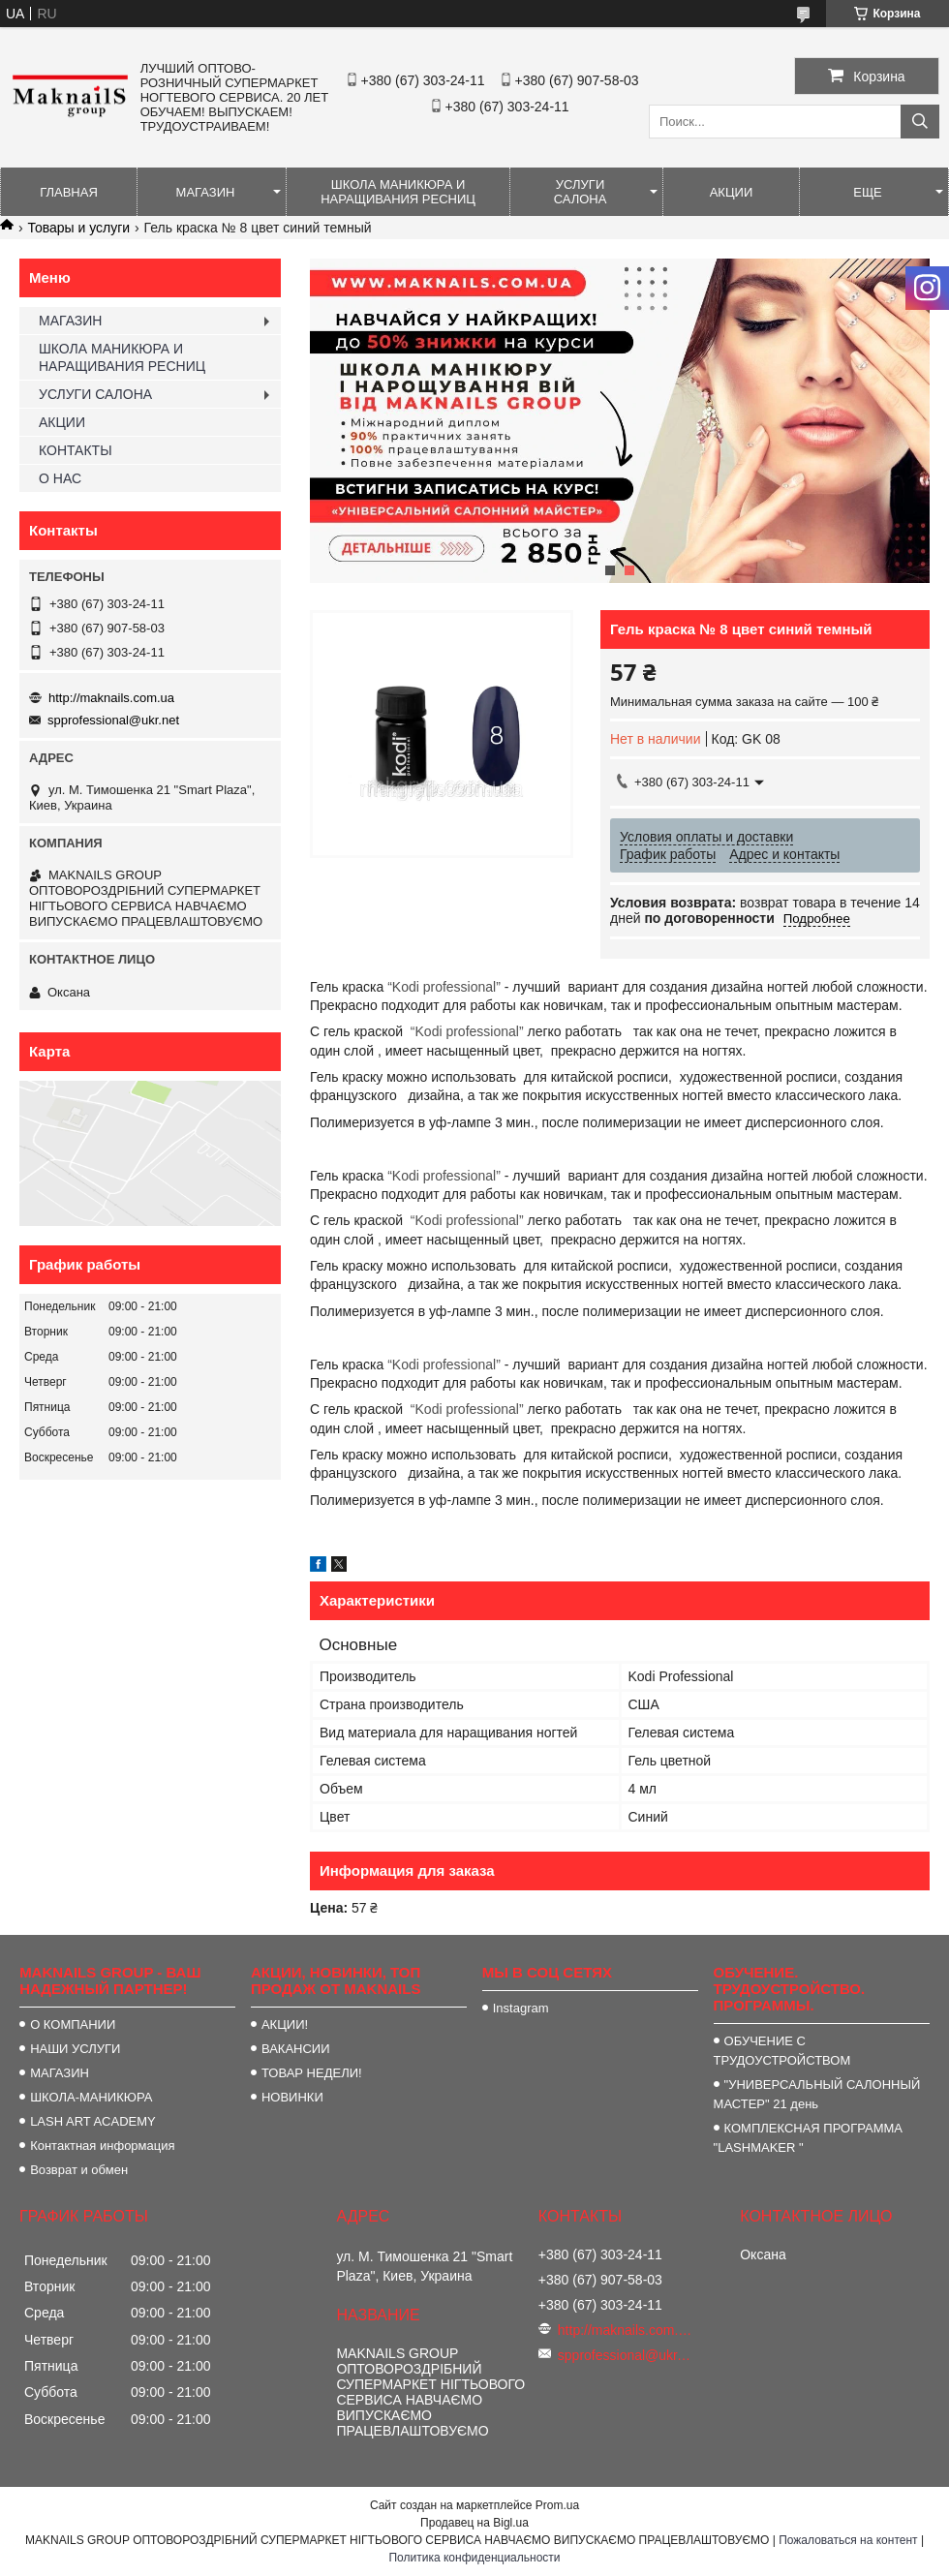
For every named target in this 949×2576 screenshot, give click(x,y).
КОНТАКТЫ (75, 450)
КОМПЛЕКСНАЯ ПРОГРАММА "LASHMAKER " (808, 2138)
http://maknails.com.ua (111, 697)
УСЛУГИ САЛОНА (580, 191)
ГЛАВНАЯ (69, 192)
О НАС (60, 478)
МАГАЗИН (205, 192)
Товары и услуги (78, 227)
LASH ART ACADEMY (93, 2121)
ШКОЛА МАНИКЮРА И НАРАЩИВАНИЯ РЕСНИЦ (398, 191)
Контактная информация (102, 2145)
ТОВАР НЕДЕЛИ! (311, 2073)
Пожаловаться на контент (848, 2540)
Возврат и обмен (79, 2169)
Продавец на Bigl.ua (474, 2523)
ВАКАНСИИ (295, 2048)
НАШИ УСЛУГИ (75, 2048)
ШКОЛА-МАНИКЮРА (91, 2097)
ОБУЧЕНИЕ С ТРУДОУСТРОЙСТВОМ (782, 2051)
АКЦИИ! (284, 2024)
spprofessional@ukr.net (113, 720)
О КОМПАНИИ (72, 2024)
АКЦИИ (731, 192)
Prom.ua (557, 2505)
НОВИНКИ (292, 2097)
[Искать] (920, 121)
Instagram (521, 2008)
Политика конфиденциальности (474, 2557)
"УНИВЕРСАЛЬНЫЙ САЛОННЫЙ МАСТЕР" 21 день (817, 2094)
